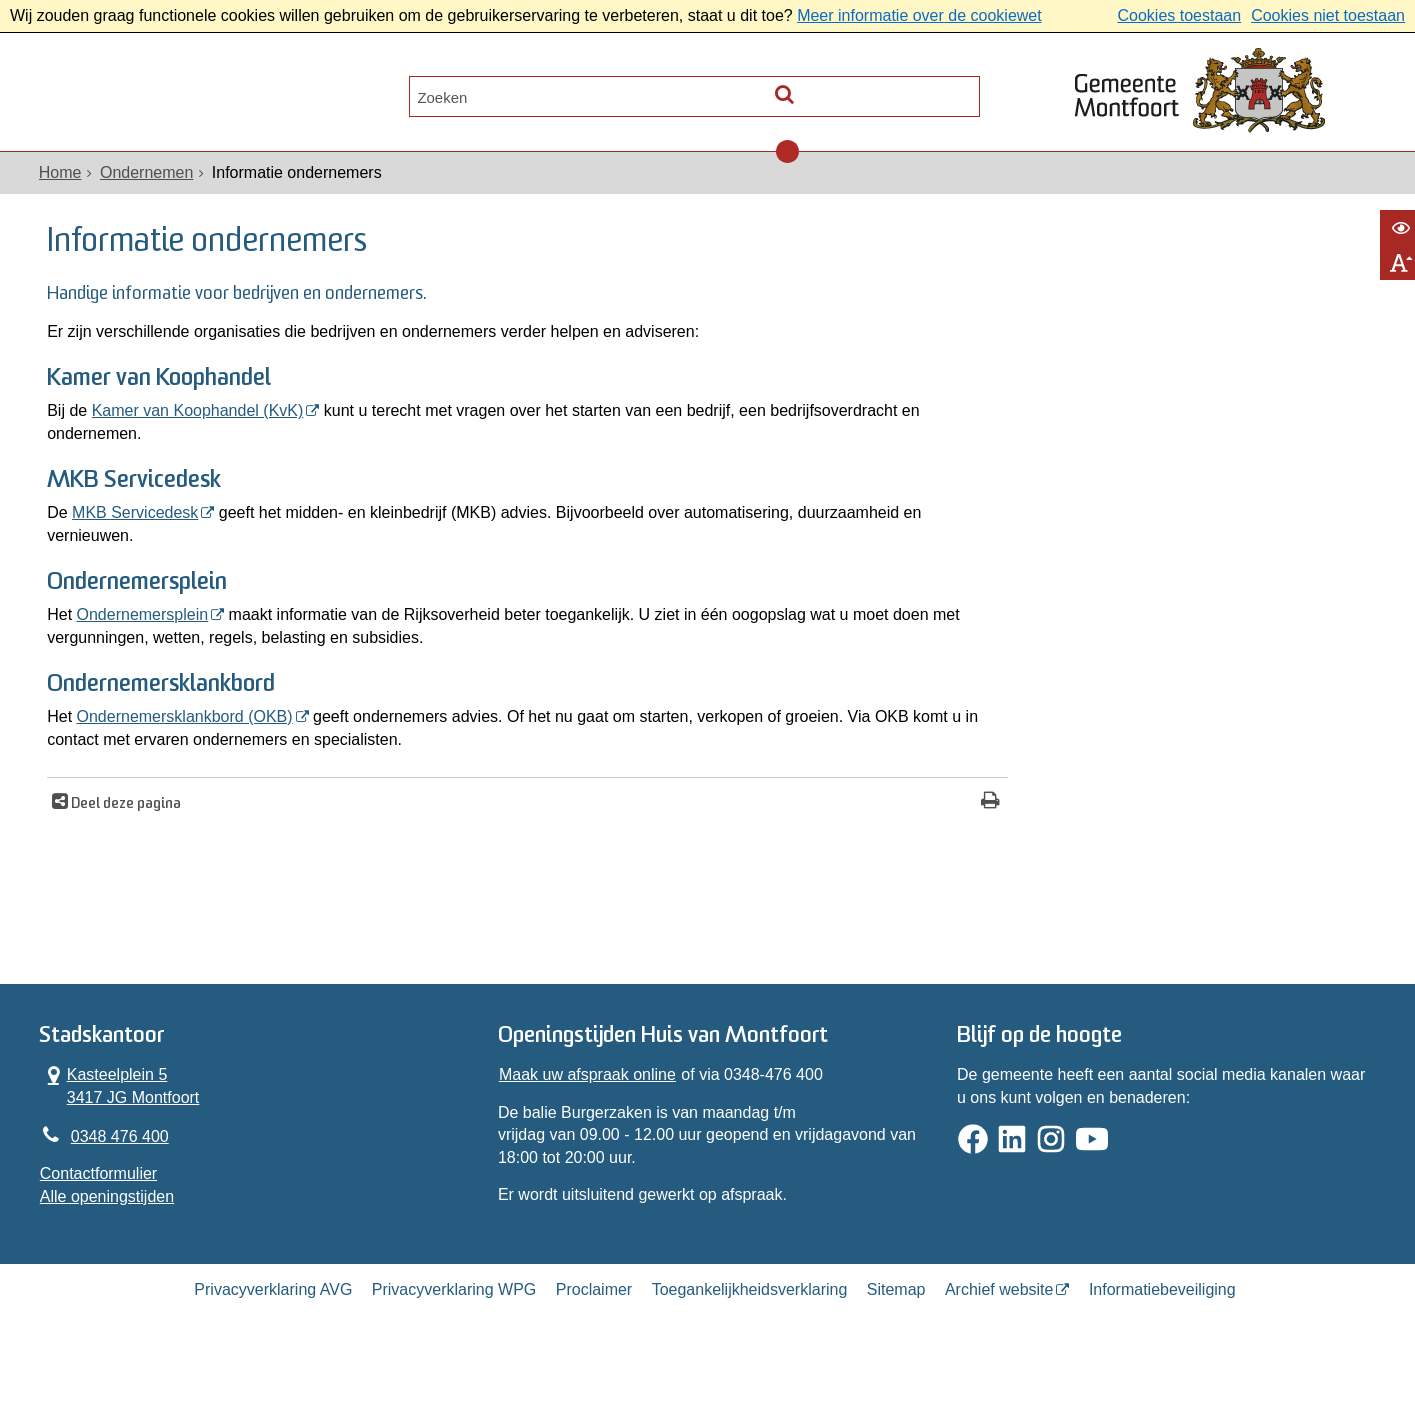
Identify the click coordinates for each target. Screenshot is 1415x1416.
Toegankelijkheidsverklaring (750, 1338)
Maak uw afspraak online (587, 1116)
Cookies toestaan (1179, 15)
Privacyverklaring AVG (273, 1338)
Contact (278, 95)
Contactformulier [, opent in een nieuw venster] (97, 1218)
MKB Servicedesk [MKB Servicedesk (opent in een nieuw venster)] (136, 538)
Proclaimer (594, 1338)
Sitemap (896, 1338)
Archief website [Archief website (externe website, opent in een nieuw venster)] (999, 1338)
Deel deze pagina (126, 838)
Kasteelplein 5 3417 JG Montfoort (119, 1127)
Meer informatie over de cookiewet (919, 15)
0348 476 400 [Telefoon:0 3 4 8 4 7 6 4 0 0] (119, 1179)
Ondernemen (145, 181)
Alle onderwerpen (131, 95)
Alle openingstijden (106, 1240)
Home (59, 181)
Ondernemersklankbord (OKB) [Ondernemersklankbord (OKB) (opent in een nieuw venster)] (186, 750)
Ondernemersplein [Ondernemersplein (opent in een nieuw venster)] (144, 644)
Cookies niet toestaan (1328, 15)
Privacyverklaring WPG (454, 1338)
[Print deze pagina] (862, 836)
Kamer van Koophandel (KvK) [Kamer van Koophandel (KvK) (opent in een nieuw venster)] (199, 432)
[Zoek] (962, 90)
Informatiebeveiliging (1162, 1338)
